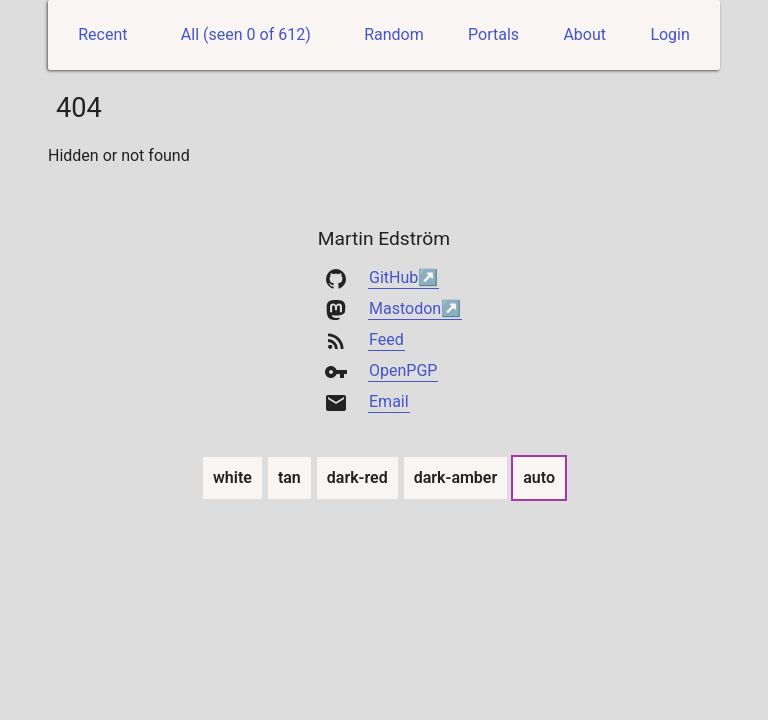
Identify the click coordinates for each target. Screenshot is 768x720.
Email (389, 401)
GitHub (393, 277)
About (584, 34)
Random (394, 34)
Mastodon (405, 308)
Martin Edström (384, 238)
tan (290, 477)
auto (539, 477)
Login (669, 34)
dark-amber (456, 477)
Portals (493, 34)
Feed (386, 339)
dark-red (358, 477)
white (233, 477)
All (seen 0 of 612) (246, 34)
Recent (102, 34)
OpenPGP (403, 370)
